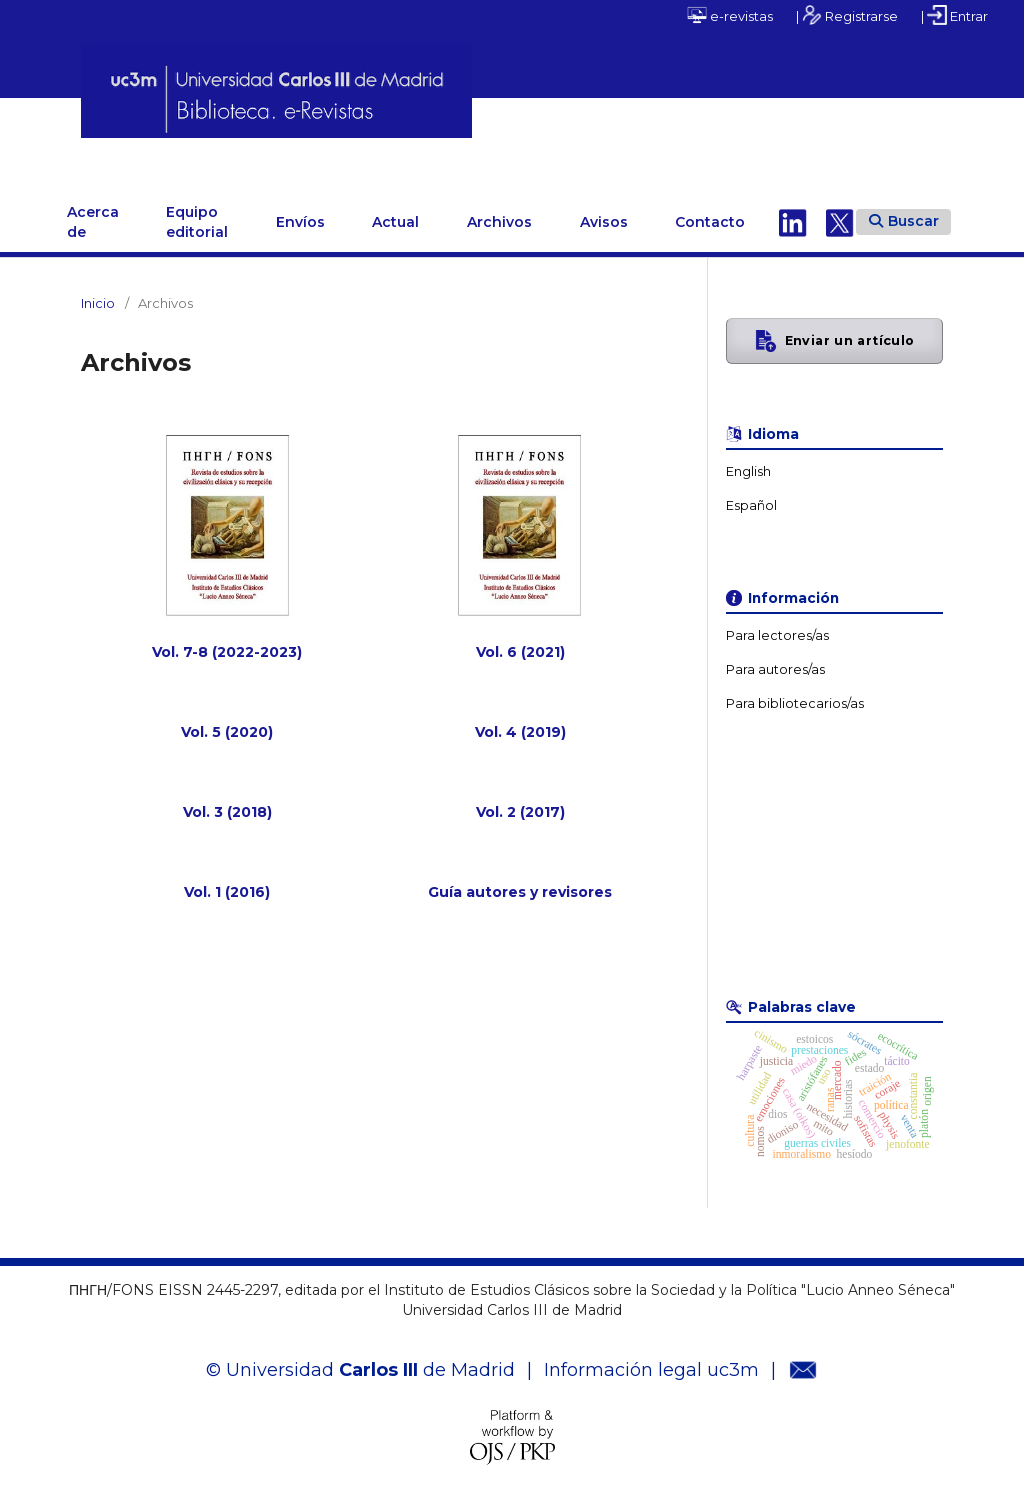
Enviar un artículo (850, 329)
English (748, 460)
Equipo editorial (197, 211)
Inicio (98, 292)
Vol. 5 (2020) (227, 721)
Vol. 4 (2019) (520, 721)
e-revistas (730, 15)
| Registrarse (847, 15)
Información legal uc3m (651, 1359)
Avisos (604, 211)
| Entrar (954, 15)
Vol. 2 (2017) (520, 801)
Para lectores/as (777, 624)
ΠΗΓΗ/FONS (138, 147)
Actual (395, 211)
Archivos (499, 211)
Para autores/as (775, 658)
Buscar (904, 210)
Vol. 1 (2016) (227, 881)
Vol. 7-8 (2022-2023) (227, 641)
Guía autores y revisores (520, 881)
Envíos (300, 211)
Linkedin (793, 211)
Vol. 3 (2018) (227, 801)
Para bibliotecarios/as (795, 692)
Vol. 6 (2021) (520, 641)
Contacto (710, 211)
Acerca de (93, 211)
